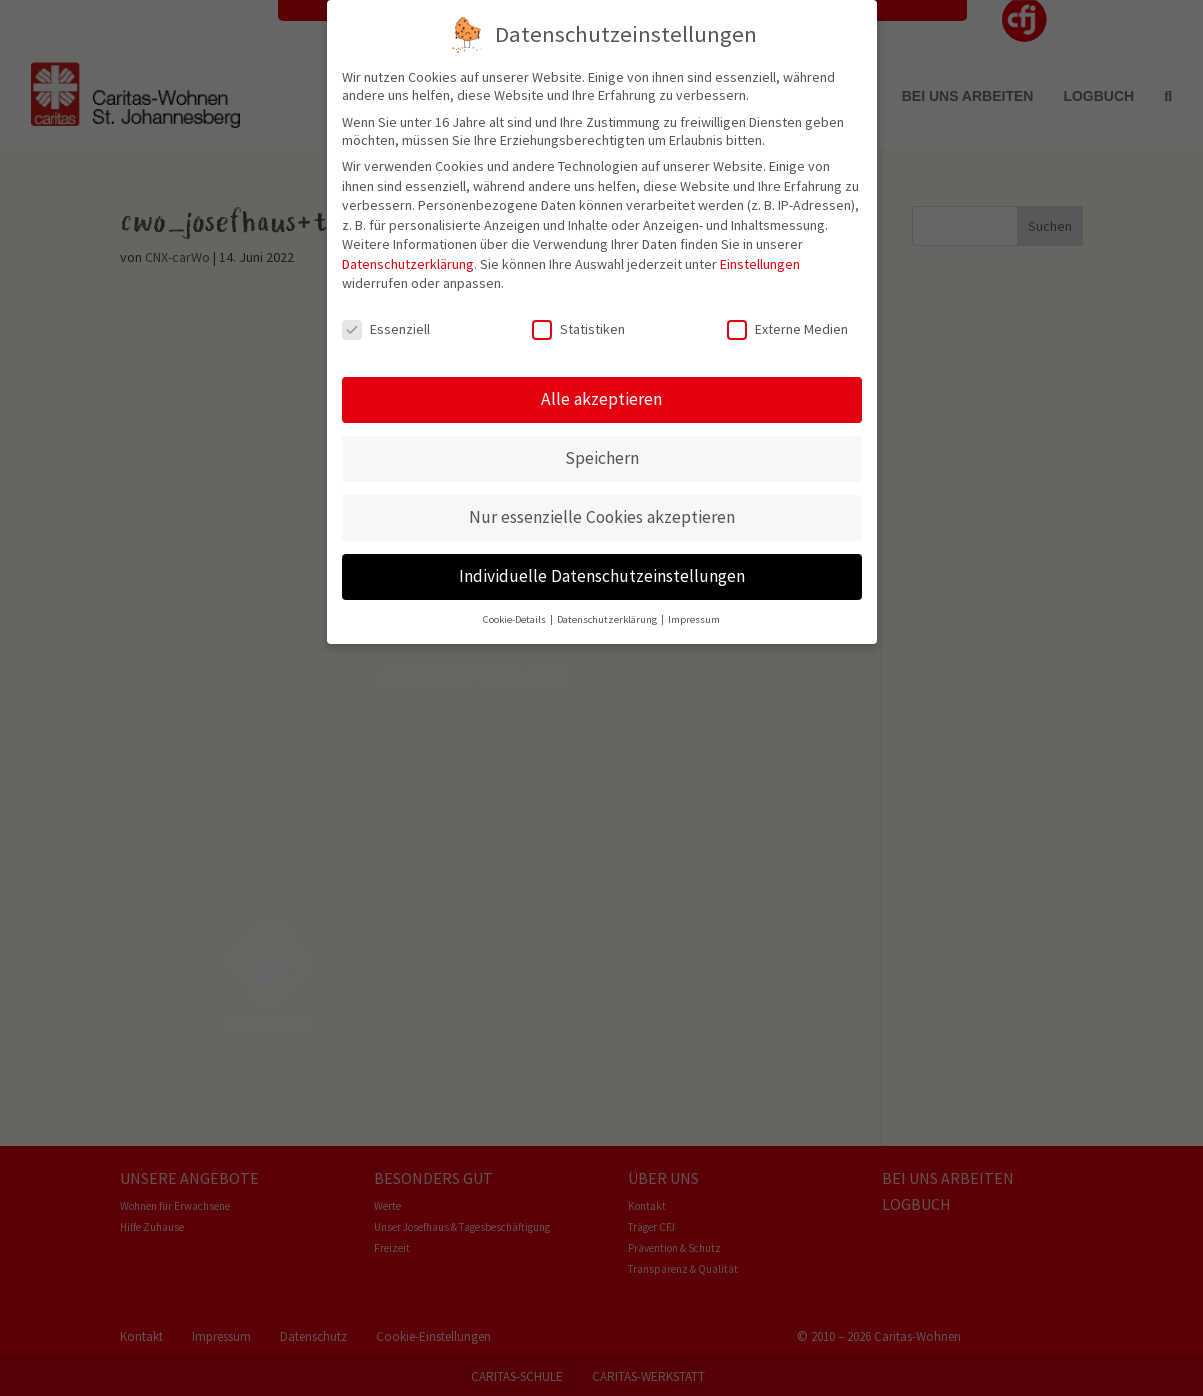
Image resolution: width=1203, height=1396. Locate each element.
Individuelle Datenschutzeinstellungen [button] (602, 560)
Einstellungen (760, 248)
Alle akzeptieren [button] (601, 383)
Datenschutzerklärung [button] (608, 603)
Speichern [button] (602, 442)
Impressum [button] (694, 603)
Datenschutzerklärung (408, 248)
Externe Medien (787, 314)
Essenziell (386, 314)
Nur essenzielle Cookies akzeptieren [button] (602, 501)
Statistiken (578, 314)
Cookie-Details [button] (515, 603)
